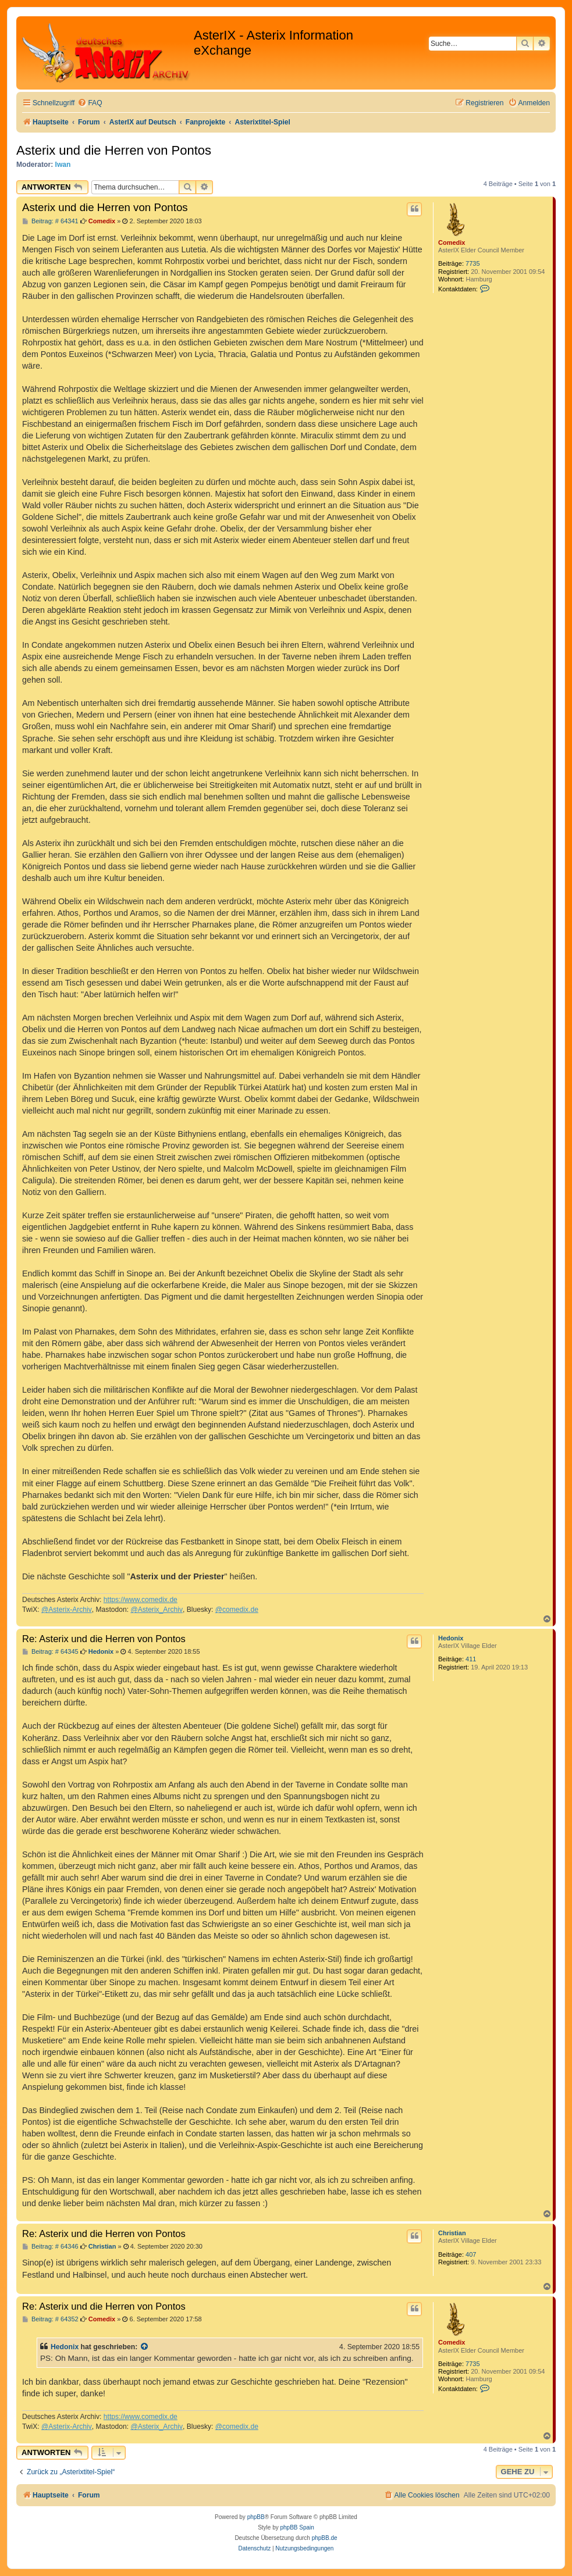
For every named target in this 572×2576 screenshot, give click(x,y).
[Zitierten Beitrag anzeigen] (145, 2347)
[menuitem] (89, 103)
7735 (472, 263)
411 (471, 1659)
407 (471, 2254)
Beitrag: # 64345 (50, 1652)
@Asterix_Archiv (156, 1609)
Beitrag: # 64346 (50, 2246)
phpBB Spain (297, 2527)
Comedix (451, 242)
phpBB (256, 2517)
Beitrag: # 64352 (50, 2319)
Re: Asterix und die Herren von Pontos (104, 1638)
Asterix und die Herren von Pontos (113, 150)
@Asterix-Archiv (66, 1609)
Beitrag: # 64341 (50, 221)
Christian (452, 2232)
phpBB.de (324, 2538)
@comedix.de (236, 1609)
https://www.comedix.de (140, 1600)
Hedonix (450, 1638)
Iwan (63, 164)
